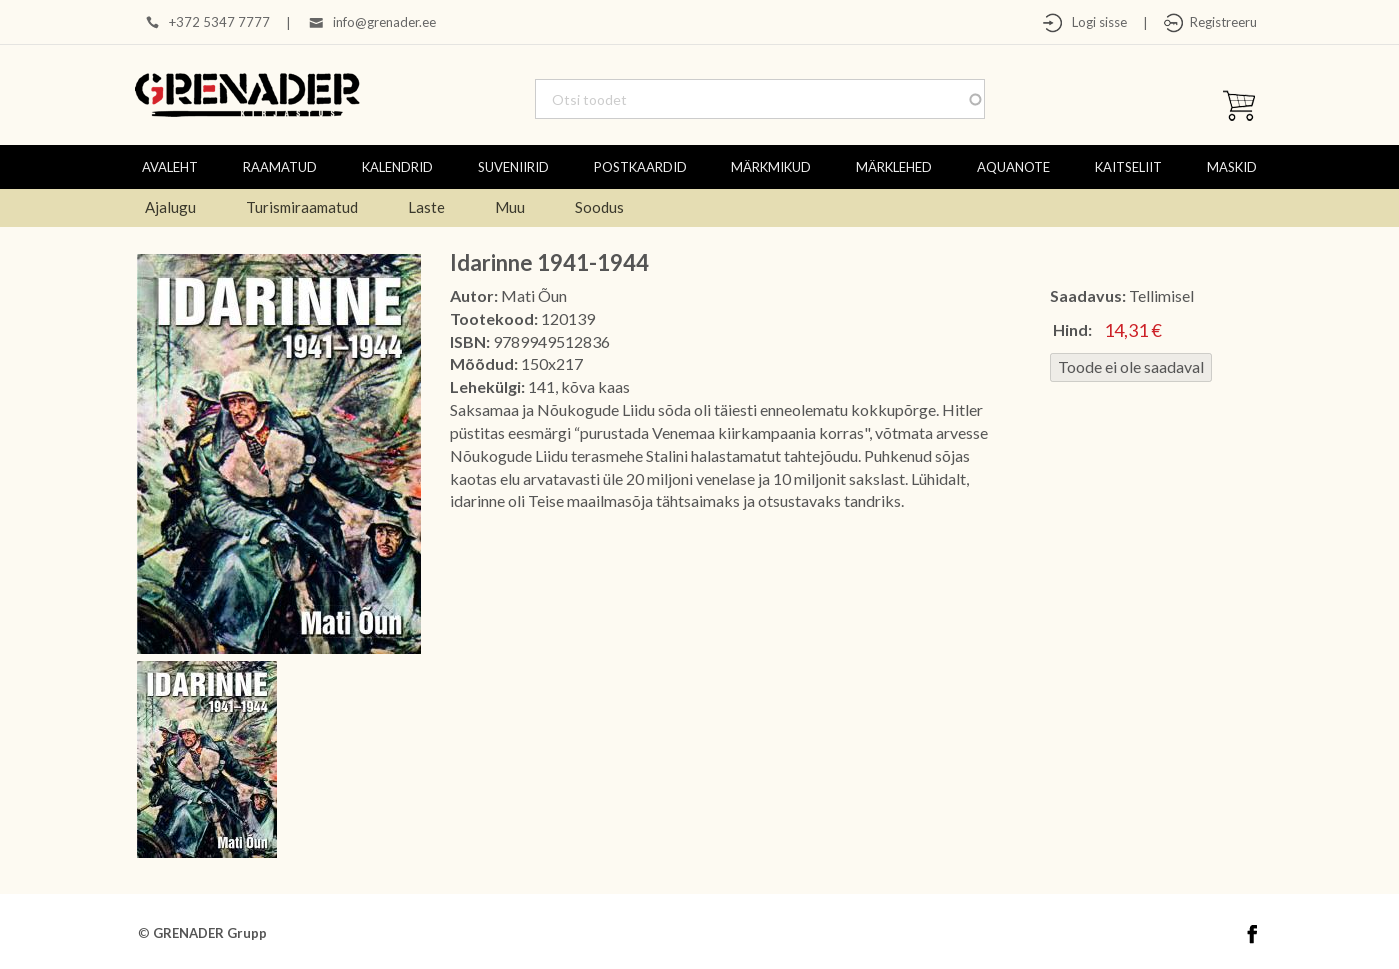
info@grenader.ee (384, 22)
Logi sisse (1095, 22)
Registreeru (1220, 22)
